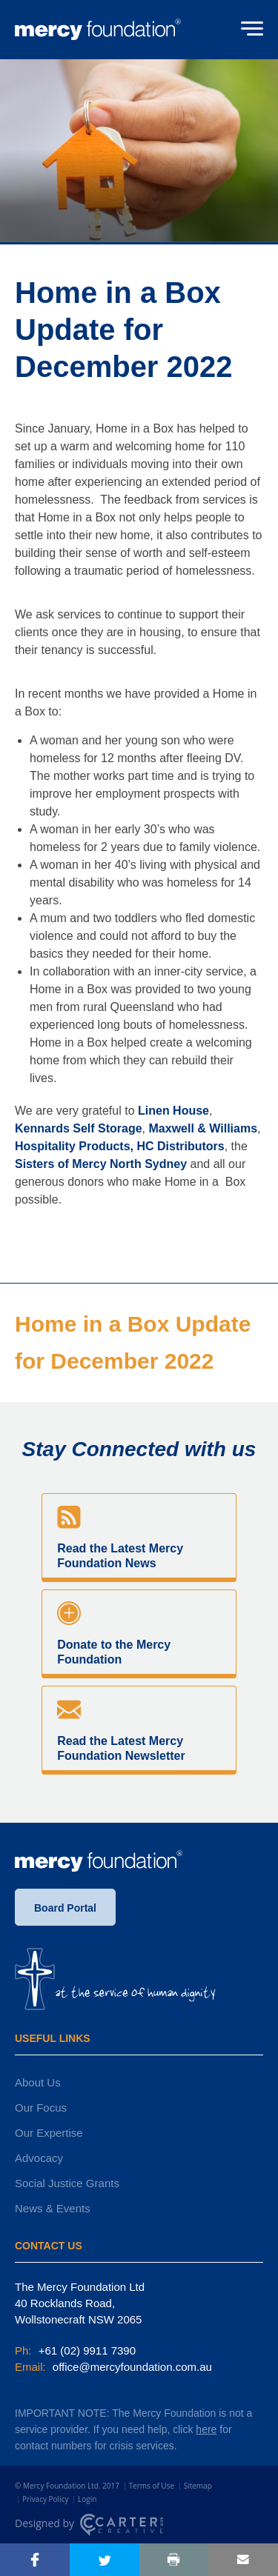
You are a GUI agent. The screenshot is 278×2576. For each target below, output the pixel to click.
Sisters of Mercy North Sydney (101, 1164)
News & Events (52, 2208)
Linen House (173, 1110)
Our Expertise (49, 2132)
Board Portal (65, 1908)
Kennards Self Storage (78, 1128)
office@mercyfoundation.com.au (131, 2366)
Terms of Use (151, 2485)
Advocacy (39, 2158)
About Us (38, 2082)
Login (87, 2499)
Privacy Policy (45, 2499)
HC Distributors (180, 1146)
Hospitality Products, (74, 1146)
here (206, 2429)
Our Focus (41, 2107)
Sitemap (198, 2485)
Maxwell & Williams (203, 1128)
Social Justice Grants (67, 2183)
